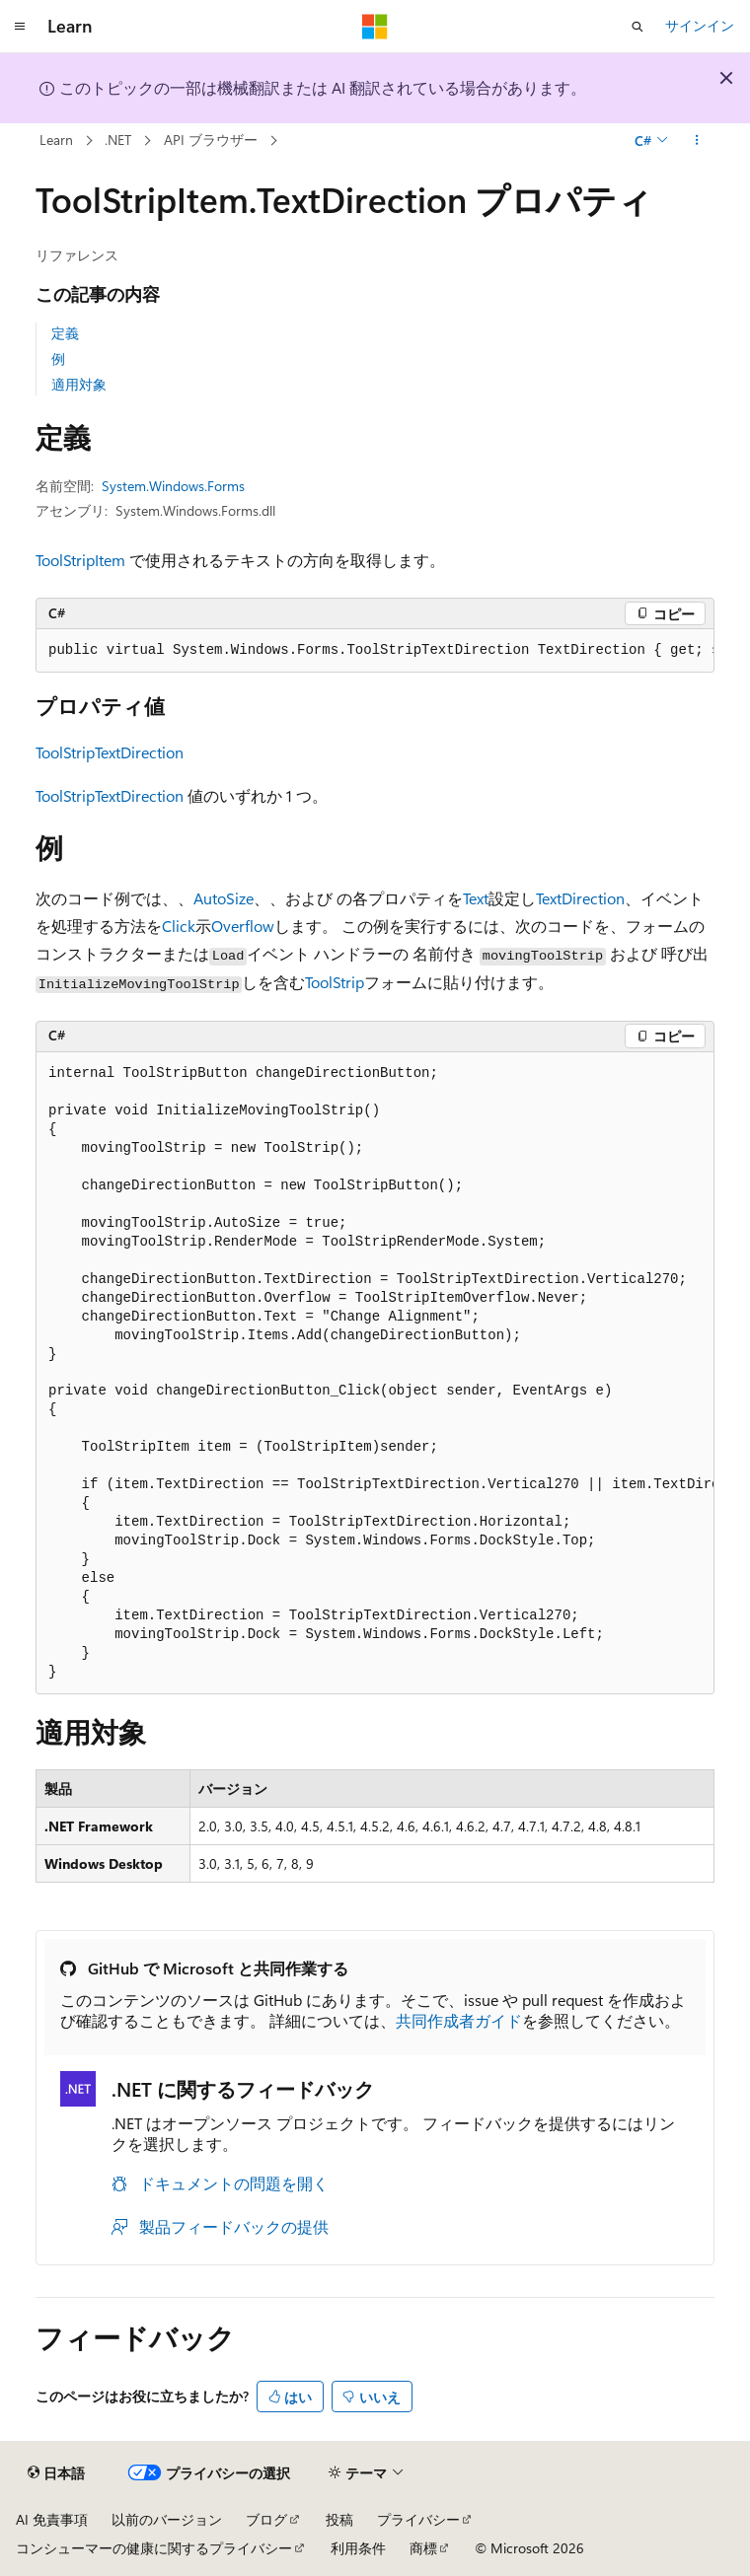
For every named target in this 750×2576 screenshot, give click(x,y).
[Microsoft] (375, 26)
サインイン (699, 25)
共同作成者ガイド (459, 2020)
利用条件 (358, 2548)
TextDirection (580, 898)
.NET (118, 139)
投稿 (339, 2519)
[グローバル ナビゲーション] (19, 26)
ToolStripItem (80, 559)
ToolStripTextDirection (110, 752)
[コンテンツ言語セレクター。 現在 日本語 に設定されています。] (56, 2473)
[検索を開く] (637, 26)
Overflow (242, 925)
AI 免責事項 (52, 2519)
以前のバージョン (167, 2519)
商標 (423, 2548)
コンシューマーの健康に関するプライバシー (154, 2548)
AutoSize (223, 898)
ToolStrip (334, 981)
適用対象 (79, 384)
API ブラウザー (211, 139)
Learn (56, 139)
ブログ (266, 2519)
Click (178, 925)
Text (475, 898)
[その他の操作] (697, 141)
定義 (65, 332)
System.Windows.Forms (173, 485)
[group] (375, 651)
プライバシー (418, 2519)
